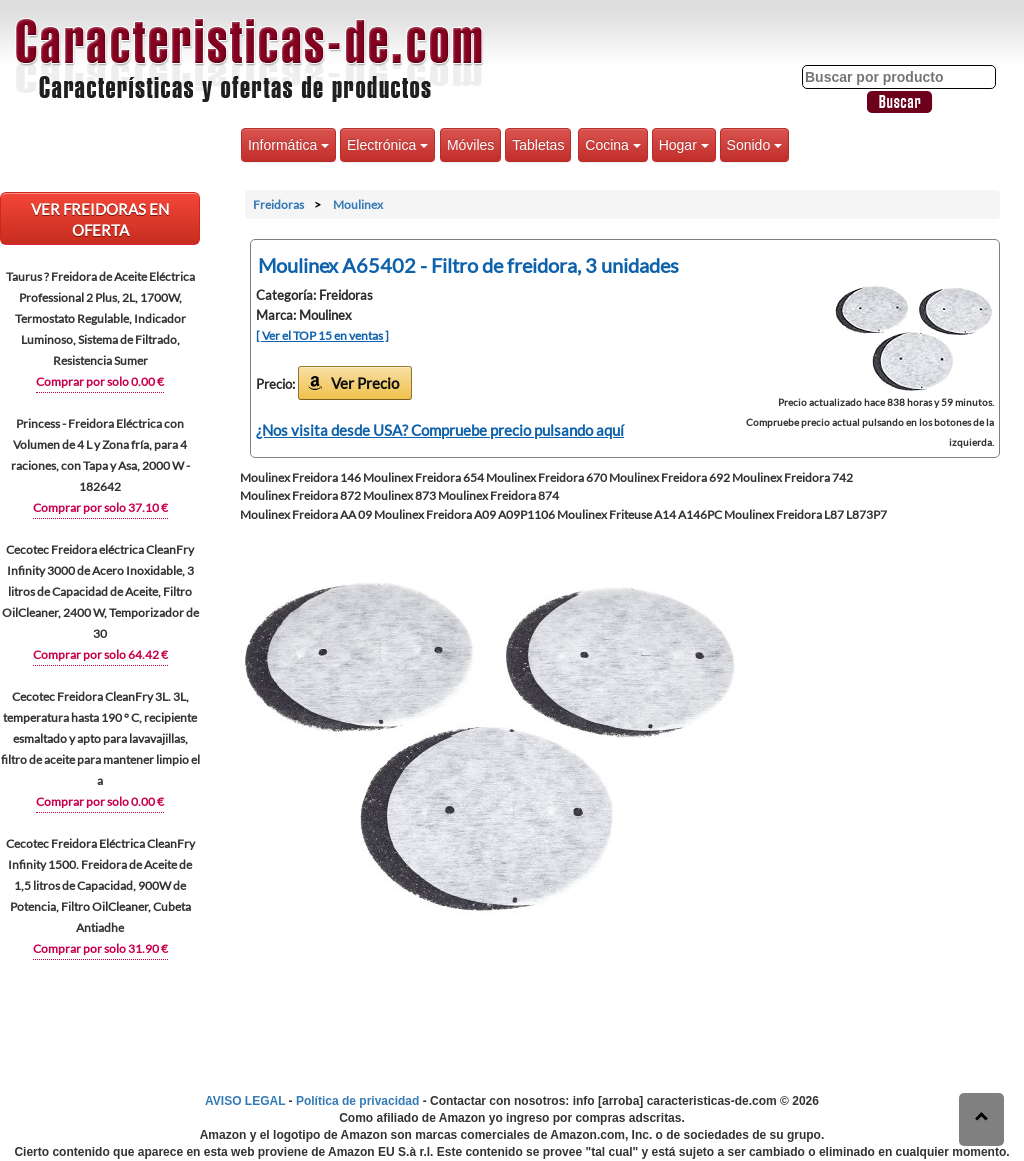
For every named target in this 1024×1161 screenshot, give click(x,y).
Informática (288, 145)
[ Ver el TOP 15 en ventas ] (322, 335)
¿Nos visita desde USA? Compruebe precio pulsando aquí (440, 430)
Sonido (754, 145)
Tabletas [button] (538, 145)
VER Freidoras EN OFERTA (100, 219)
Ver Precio (365, 383)
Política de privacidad (357, 1101)
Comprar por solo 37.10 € (100, 507)
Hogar (684, 145)
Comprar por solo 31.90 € (100, 948)
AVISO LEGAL (245, 1101)
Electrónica (387, 145)
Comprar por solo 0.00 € (100, 381)
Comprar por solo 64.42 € (100, 654)
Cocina (612, 145)
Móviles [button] (470, 145)
